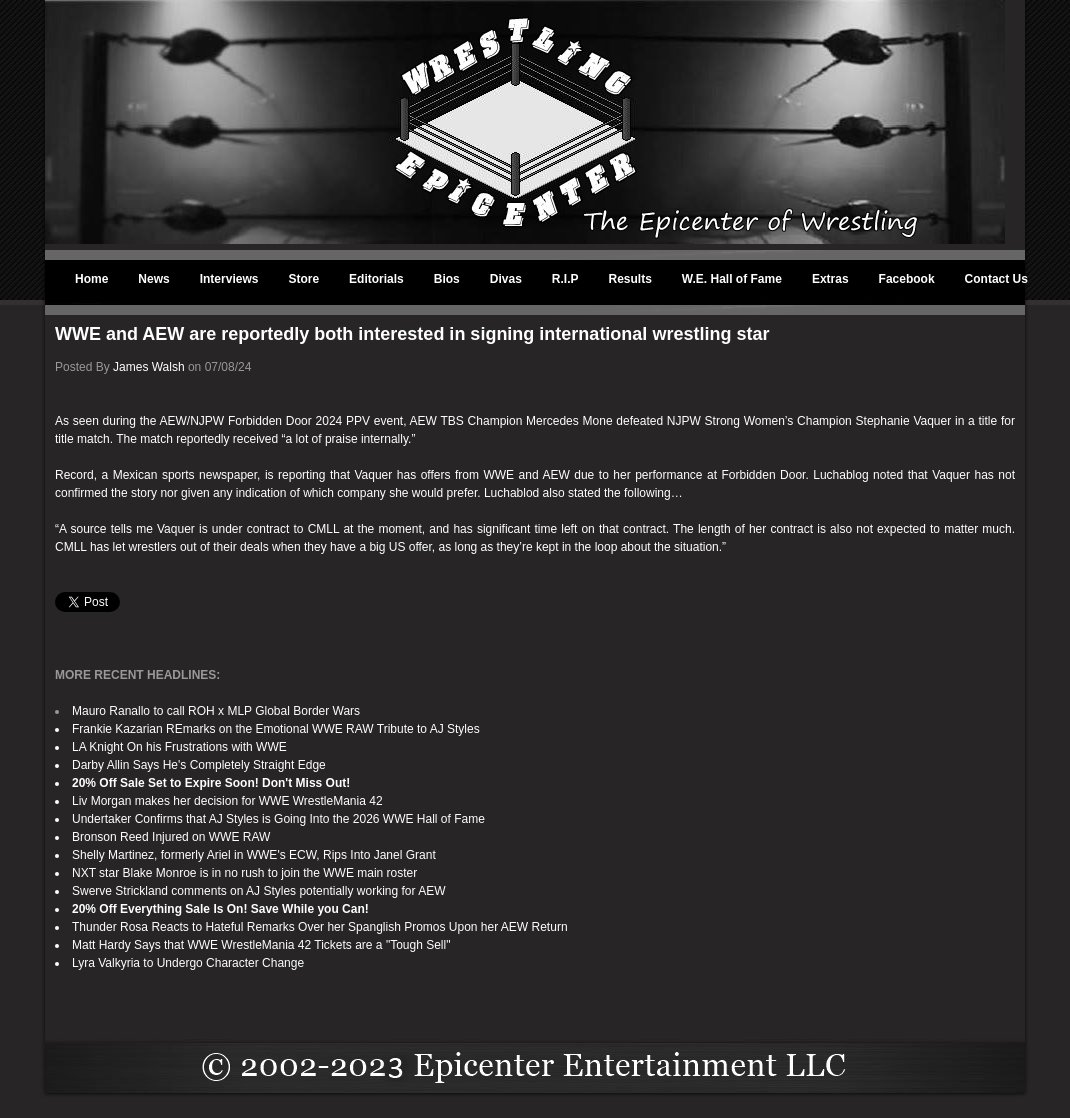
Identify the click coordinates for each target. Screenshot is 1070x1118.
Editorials (376, 279)
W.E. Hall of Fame (732, 279)
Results (630, 279)
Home (91, 279)
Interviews (229, 279)
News (153, 279)
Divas (506, 279)
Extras (830, 279)
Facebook (907, 279)
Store (303, 279)
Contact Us (996, 279)
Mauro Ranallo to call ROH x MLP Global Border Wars (216, 711)
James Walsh (149, 367)
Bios (447, 279)
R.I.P (565, 279)
